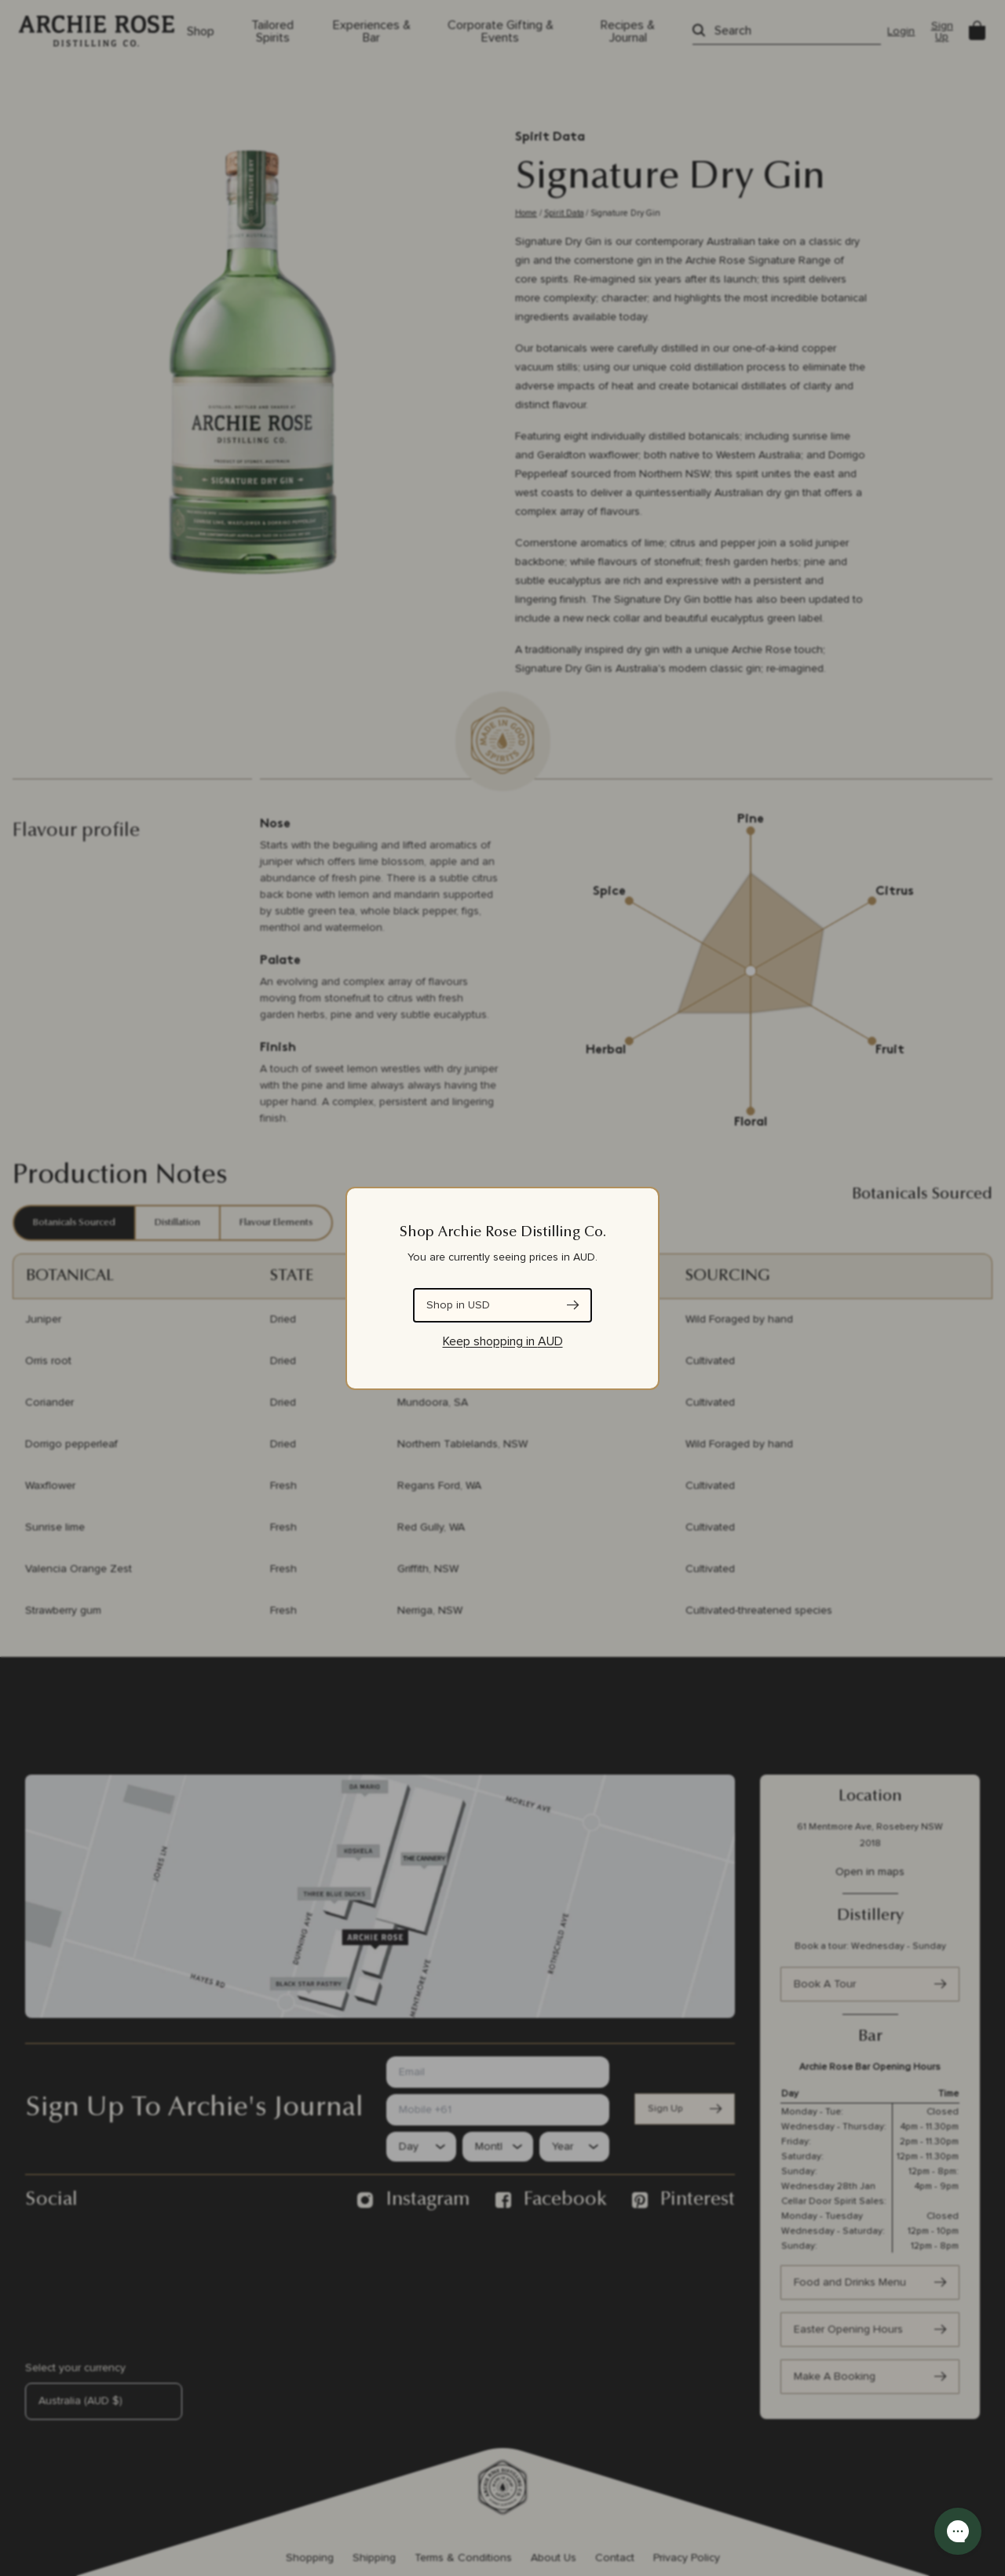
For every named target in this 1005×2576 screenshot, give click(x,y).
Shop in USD (458, 1305)
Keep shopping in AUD (503, 1341)
